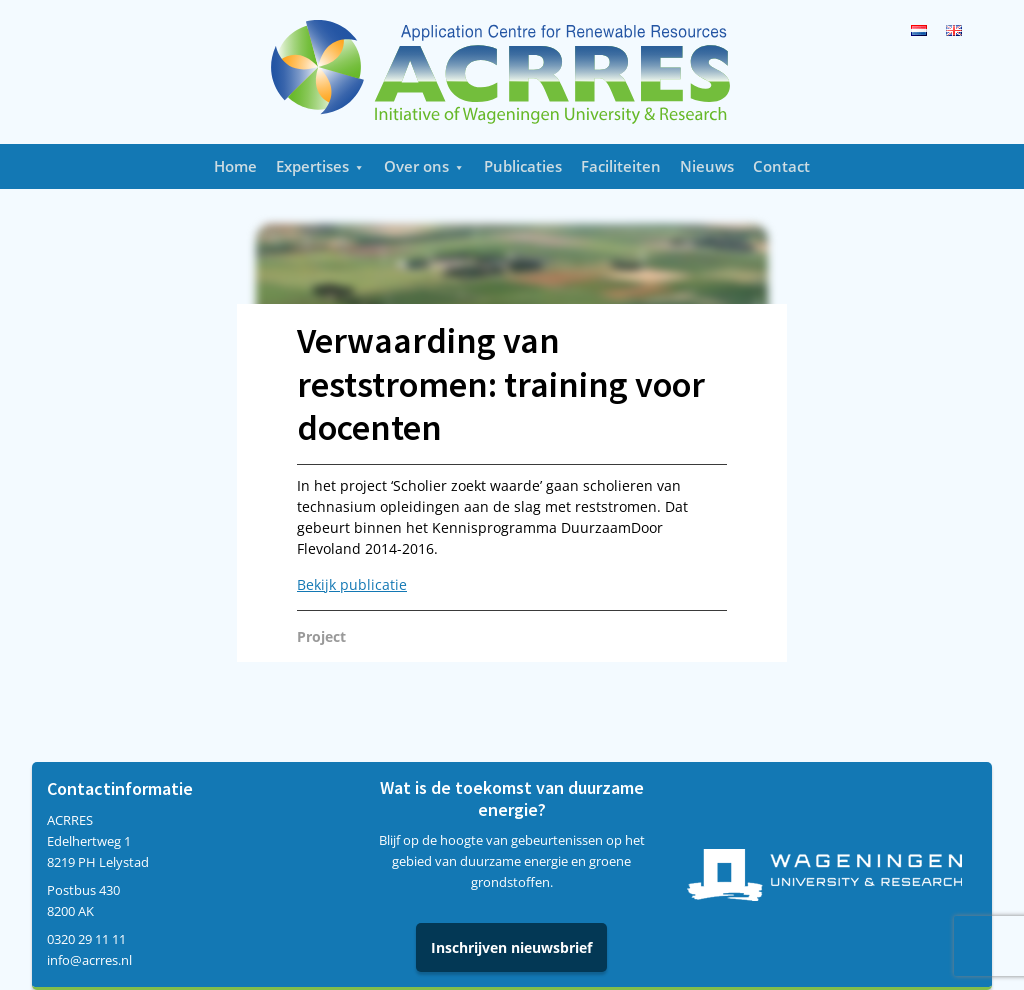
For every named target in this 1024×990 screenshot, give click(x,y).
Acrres (512, 72)
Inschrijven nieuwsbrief (511, 947)
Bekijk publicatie (352, 584)
